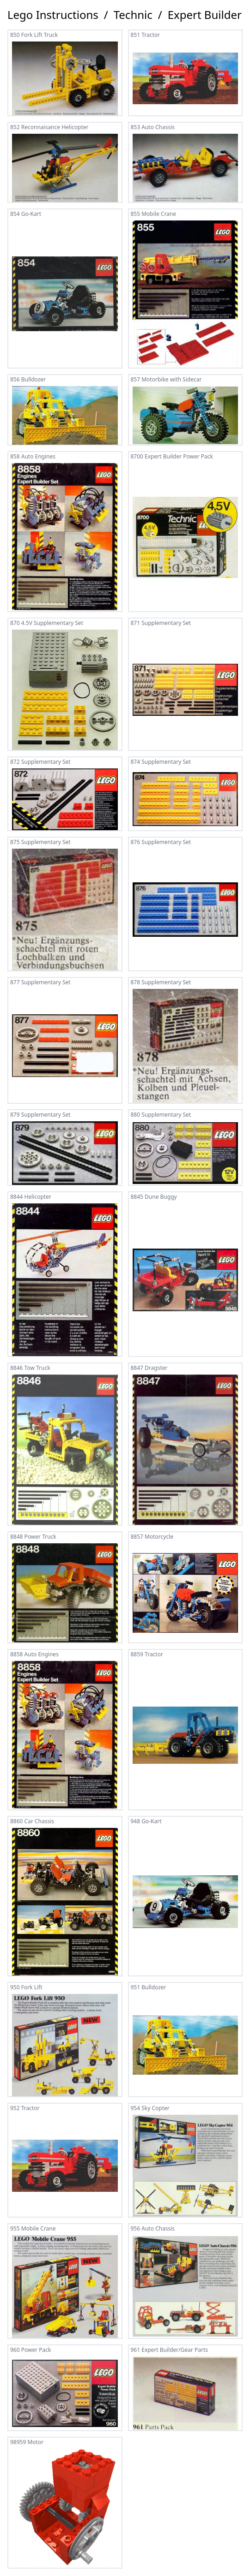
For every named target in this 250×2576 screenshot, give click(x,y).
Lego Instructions (52, 14)
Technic (133, 14)
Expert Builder (205, 14)
